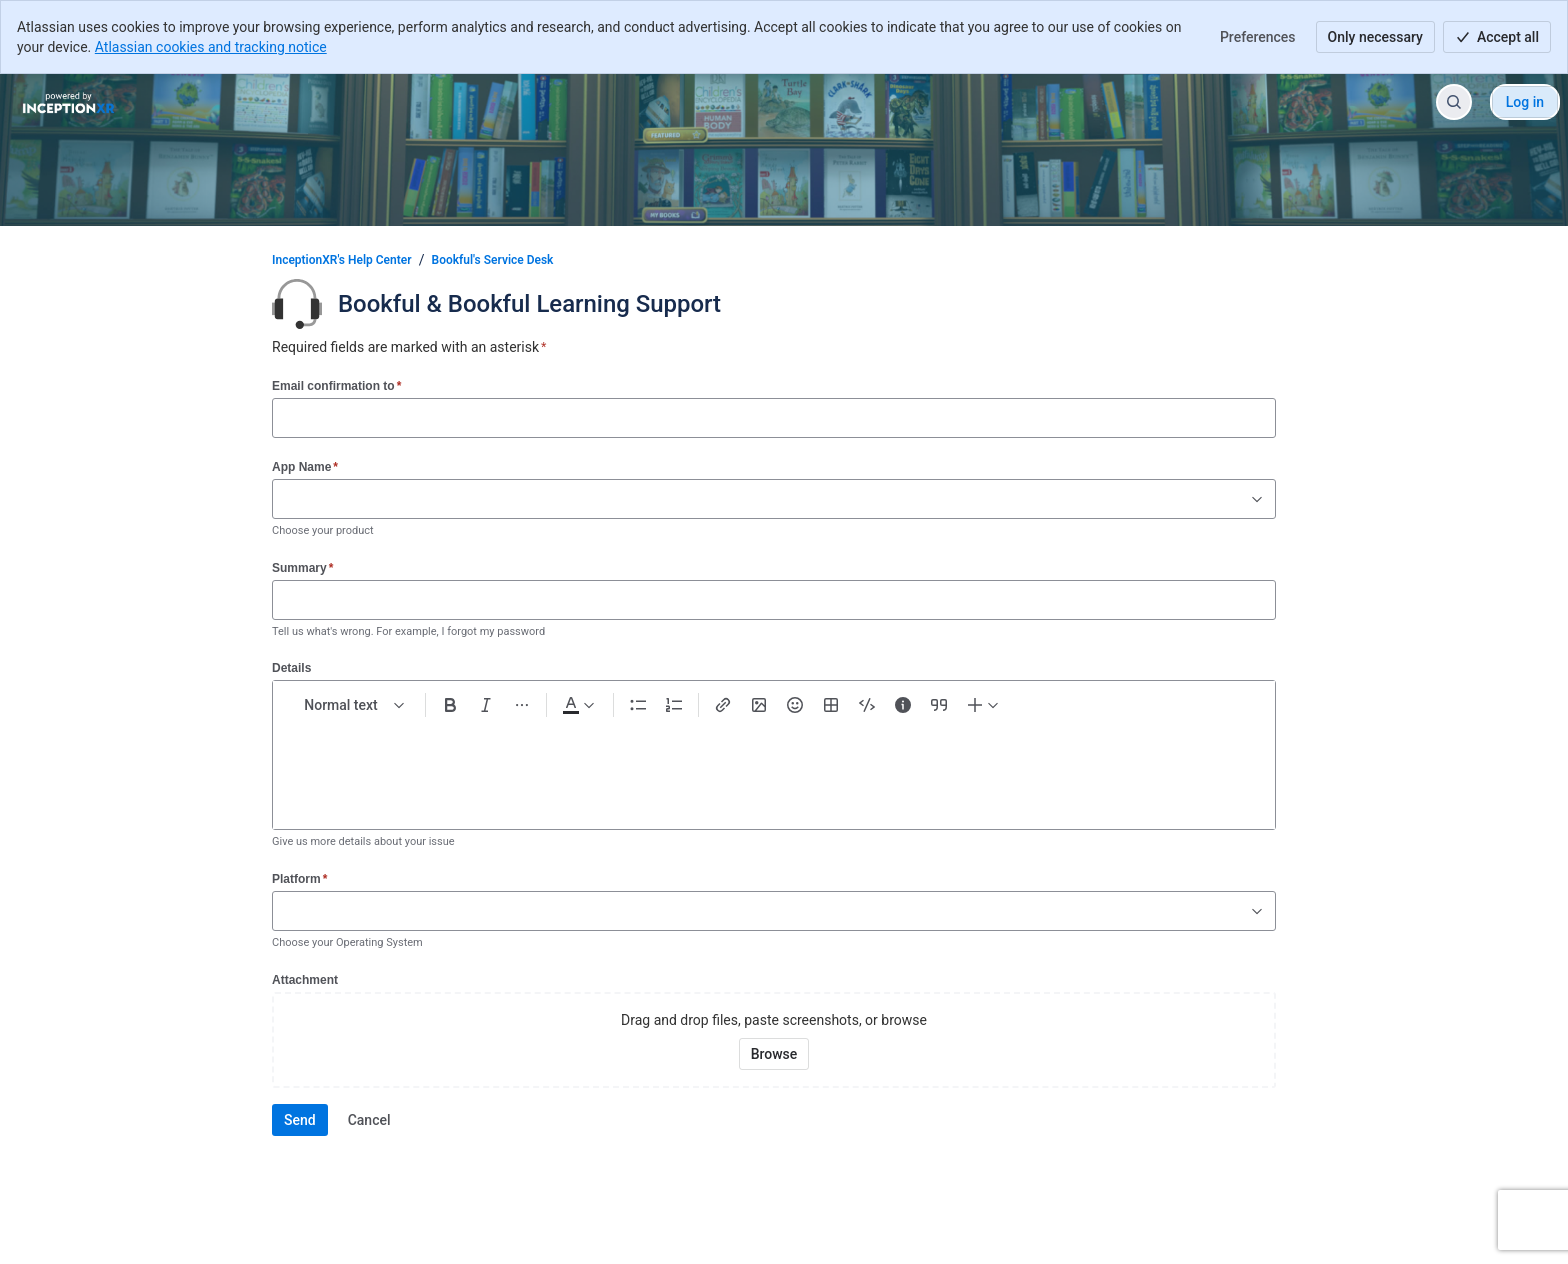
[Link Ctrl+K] (723, 705)
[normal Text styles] (355, 705)
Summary (302, 567)
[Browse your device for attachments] (774, 1054)
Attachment (305, 980)
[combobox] (283, 499)
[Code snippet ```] (867, 705)
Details (291, 668)
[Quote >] (939, 705)
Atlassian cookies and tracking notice (211, 47)
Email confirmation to (336, 385)
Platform (299, 878)
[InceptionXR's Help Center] (68, 102)
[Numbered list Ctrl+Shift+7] (674, 705)
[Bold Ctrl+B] (450, 705)
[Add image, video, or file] (759, 705)
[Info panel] (903, 705)
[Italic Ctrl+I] (486, 705)
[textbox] (774, 765)
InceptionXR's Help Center (342, 260)
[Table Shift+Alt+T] (831, 705)
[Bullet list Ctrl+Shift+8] (638, 705)
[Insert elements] (984, 705)
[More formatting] (522, 705)
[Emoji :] (795, 705)
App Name (305, 466)
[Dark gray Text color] (578, 705)
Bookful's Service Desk (493, 260)
